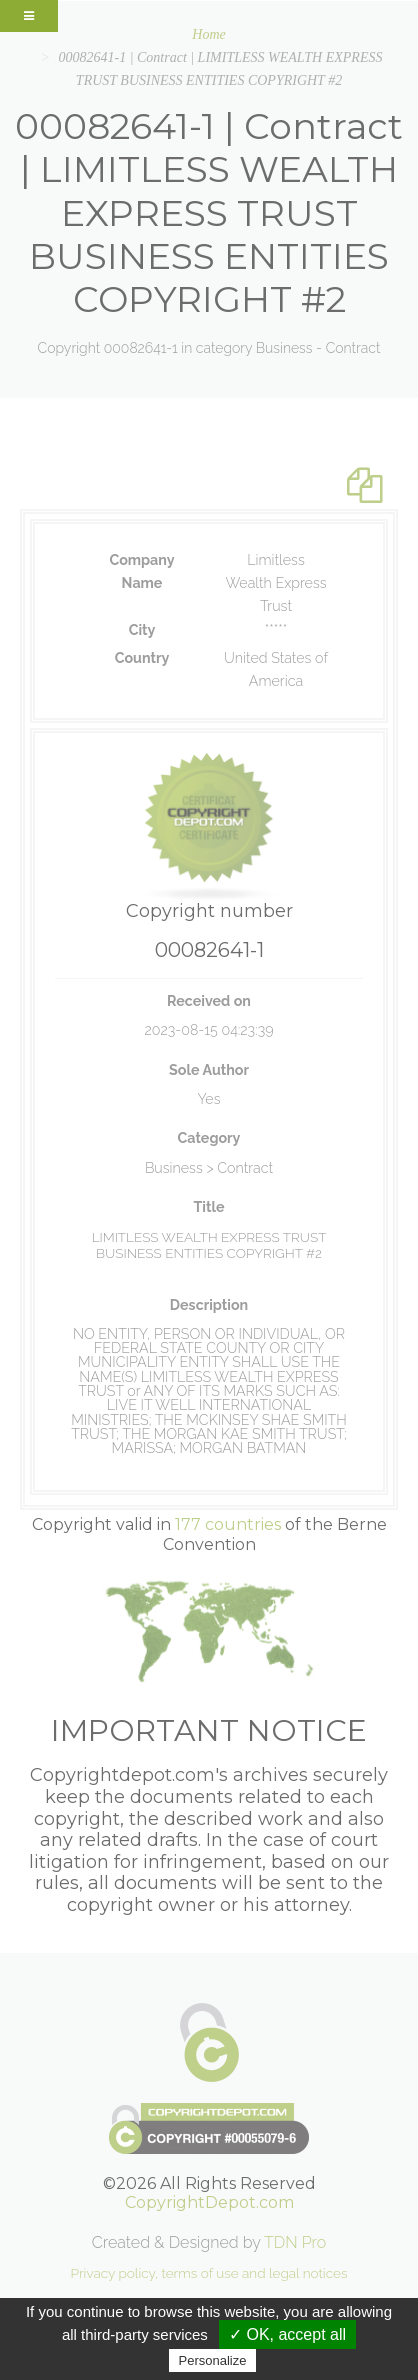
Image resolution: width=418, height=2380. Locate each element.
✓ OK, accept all (287, 2334)
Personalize (213, 2360)
